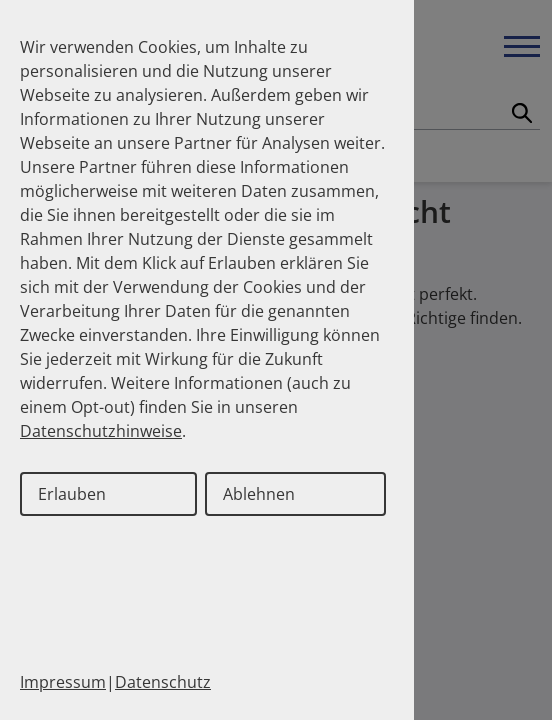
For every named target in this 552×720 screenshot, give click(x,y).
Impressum (63, 682)
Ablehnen (259, 494)
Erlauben (72, 494)
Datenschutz (163, 682)
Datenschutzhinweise (101, 431)
